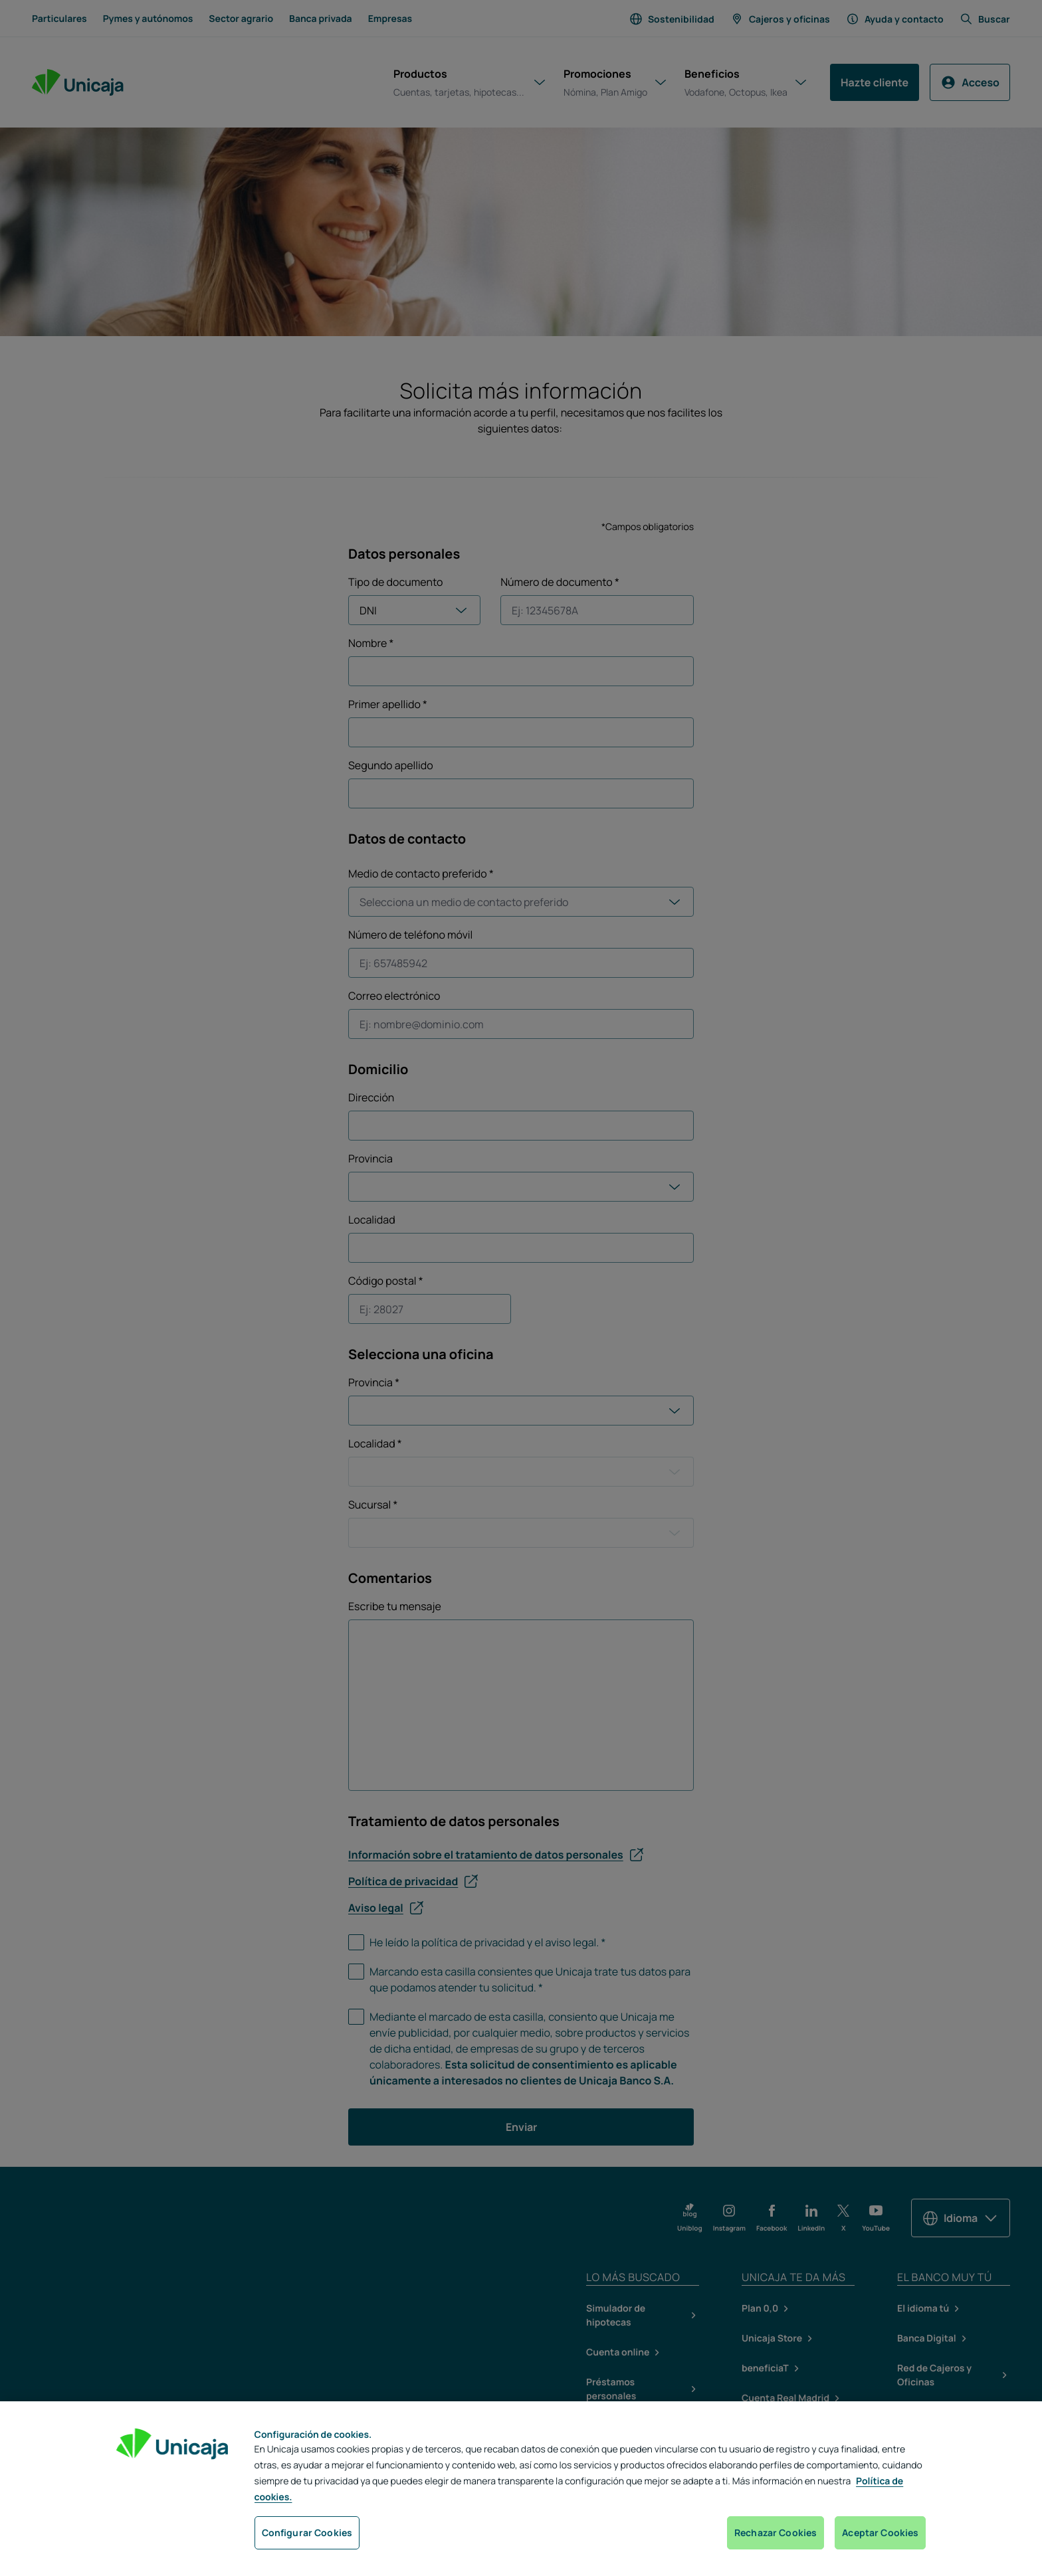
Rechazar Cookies (775, 2532)
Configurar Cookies (307, 2532)
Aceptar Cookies (880, 2532)
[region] (521, 2488)
